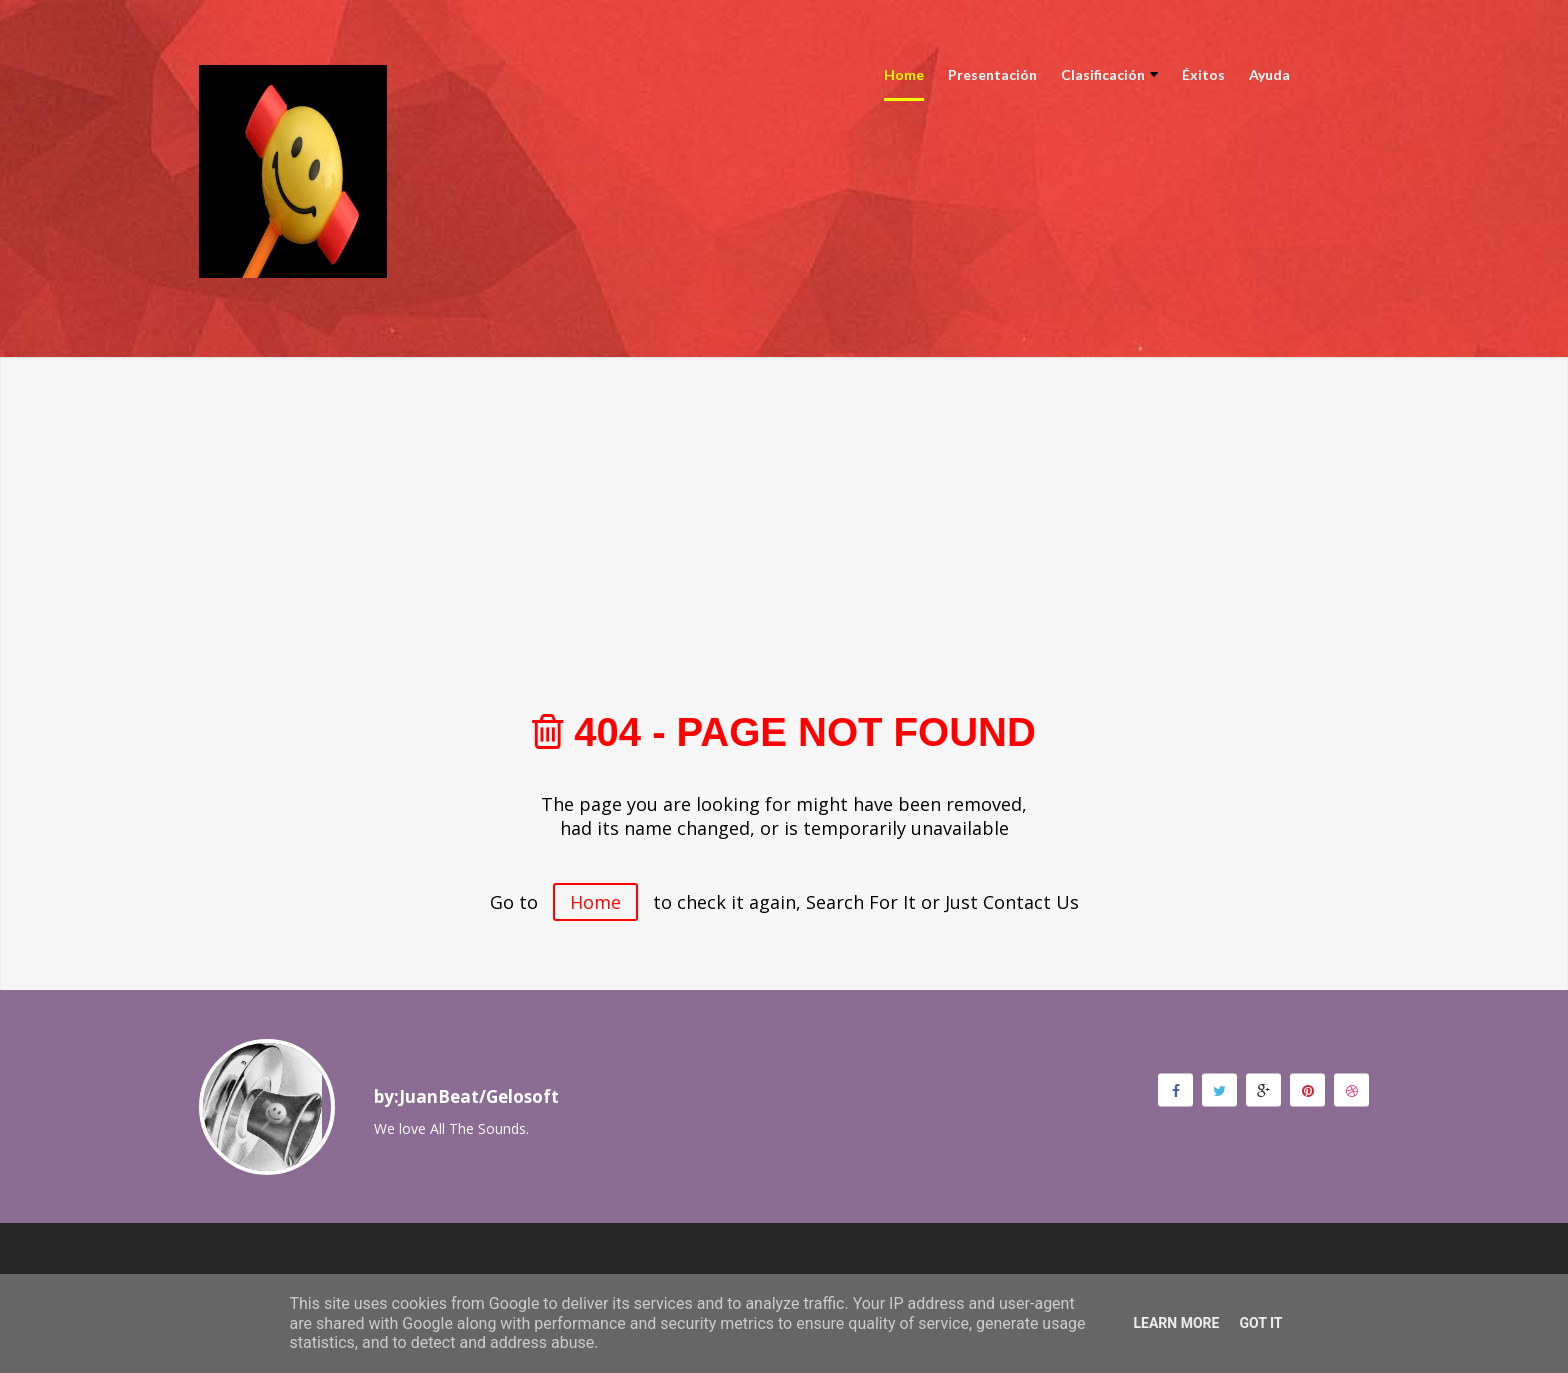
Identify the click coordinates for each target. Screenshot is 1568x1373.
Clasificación (1109, 74)
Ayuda (1269, 74)
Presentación (992, 74)
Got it (1260, 1323)
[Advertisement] (784, 497)
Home (904, 74)
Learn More (1176, 1323)
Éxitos (1203, 74)
